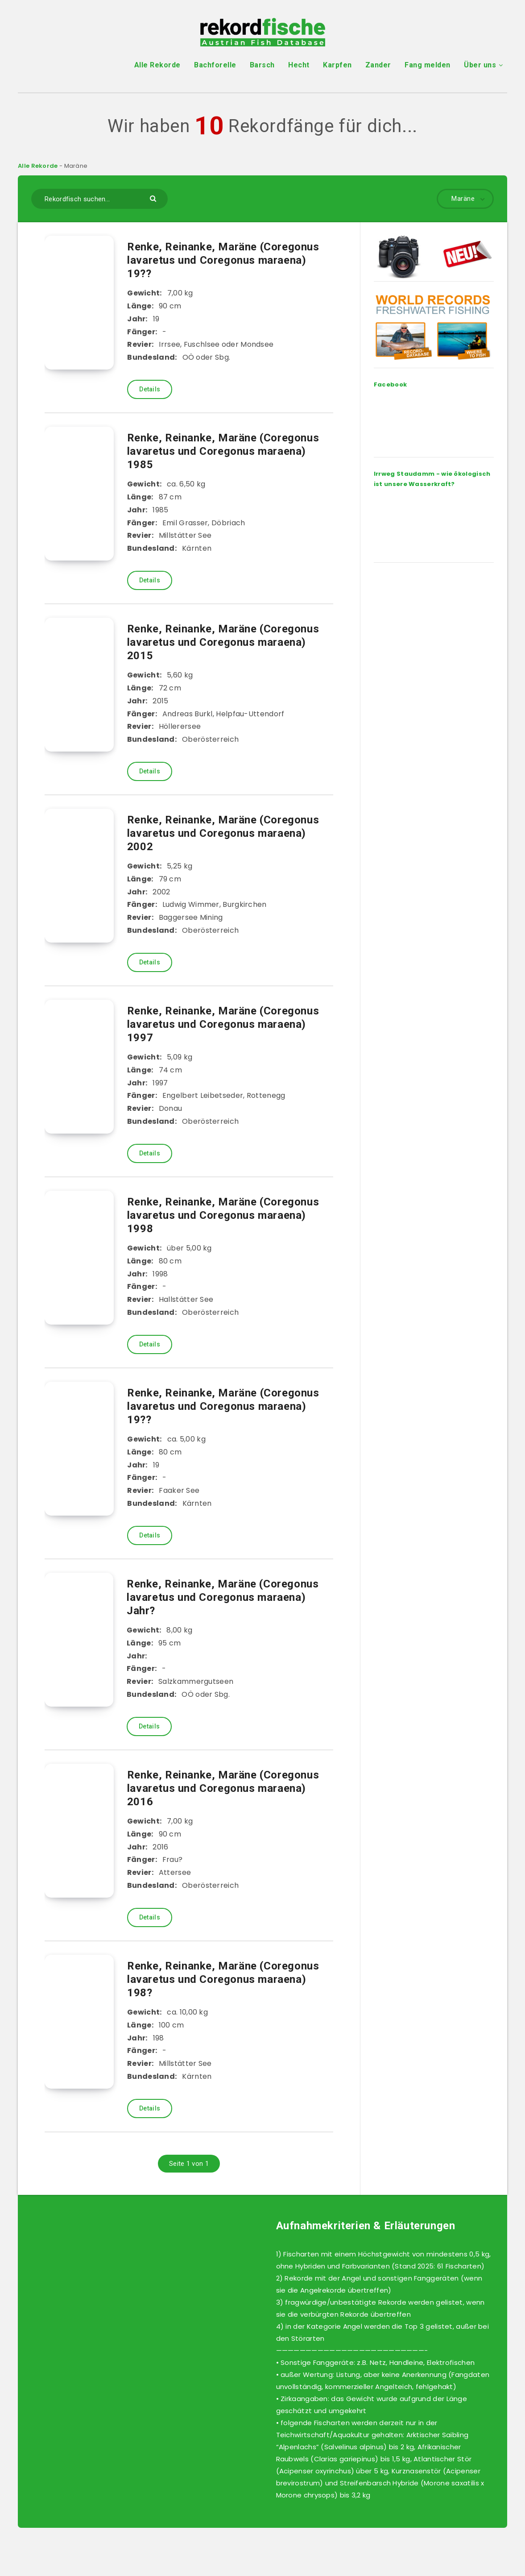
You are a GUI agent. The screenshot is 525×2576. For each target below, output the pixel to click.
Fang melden (428, 65)
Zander (378, 65)
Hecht (299, 65)
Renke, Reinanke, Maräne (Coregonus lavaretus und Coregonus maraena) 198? (223, 1979)
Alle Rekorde (157, 65)
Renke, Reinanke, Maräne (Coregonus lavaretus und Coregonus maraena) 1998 (223, 1215)
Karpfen (337, 65)
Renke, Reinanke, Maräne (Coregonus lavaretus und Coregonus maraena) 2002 (223, 833)
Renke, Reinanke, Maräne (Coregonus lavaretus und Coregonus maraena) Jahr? (222, 1597)
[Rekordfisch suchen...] (99, 199)
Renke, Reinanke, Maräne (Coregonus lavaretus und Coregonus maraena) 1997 (223, 1024)
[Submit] (154, 198)
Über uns (480, 65)
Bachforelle (215, 65)
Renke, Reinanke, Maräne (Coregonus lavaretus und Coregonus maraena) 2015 (223, 642)
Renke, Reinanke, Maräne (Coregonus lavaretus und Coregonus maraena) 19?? (223, 260)
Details (149, 389)
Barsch (262, 65)
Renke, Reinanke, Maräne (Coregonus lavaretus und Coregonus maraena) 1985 (223, 451)
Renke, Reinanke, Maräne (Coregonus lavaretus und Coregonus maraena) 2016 (223, 1788)
